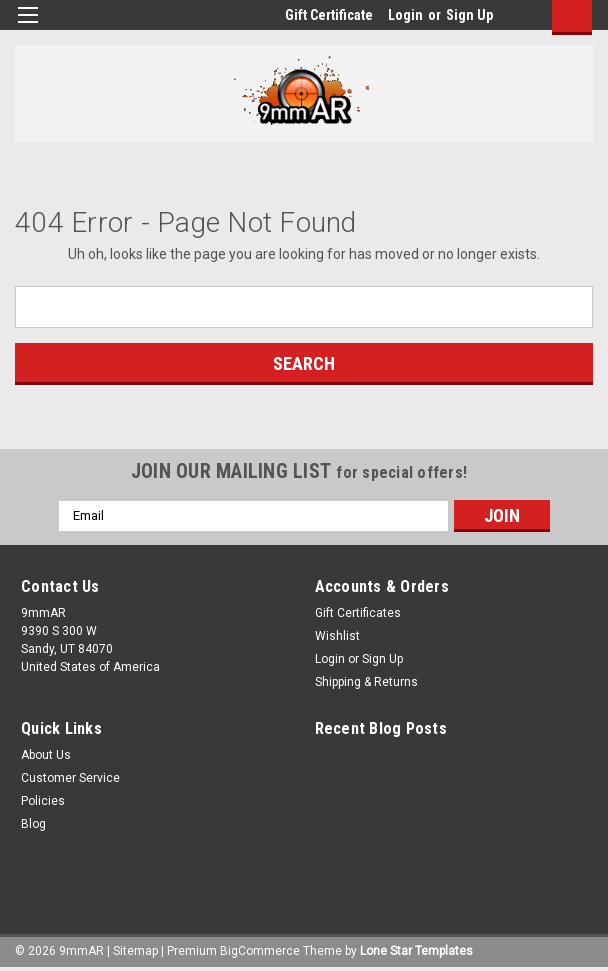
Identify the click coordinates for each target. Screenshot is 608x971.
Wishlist (337, 636)
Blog (33, 824)
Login (405, 15)
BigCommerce (260, 951)
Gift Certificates (358, 613)
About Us (46, 755)
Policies (43, 801)
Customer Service (70, 778)
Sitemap (135, 951)
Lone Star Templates (416, 951)
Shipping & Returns (366, 682)
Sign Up (469, 15)
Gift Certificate (329, 15)
